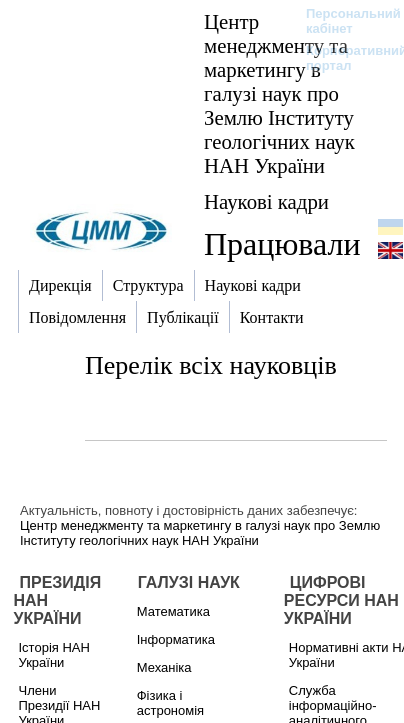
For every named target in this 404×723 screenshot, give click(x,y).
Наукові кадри (266, 201)
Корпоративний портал (343, 58)
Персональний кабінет (343, 21)
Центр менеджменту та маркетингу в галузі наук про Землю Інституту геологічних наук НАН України (279, 93)
